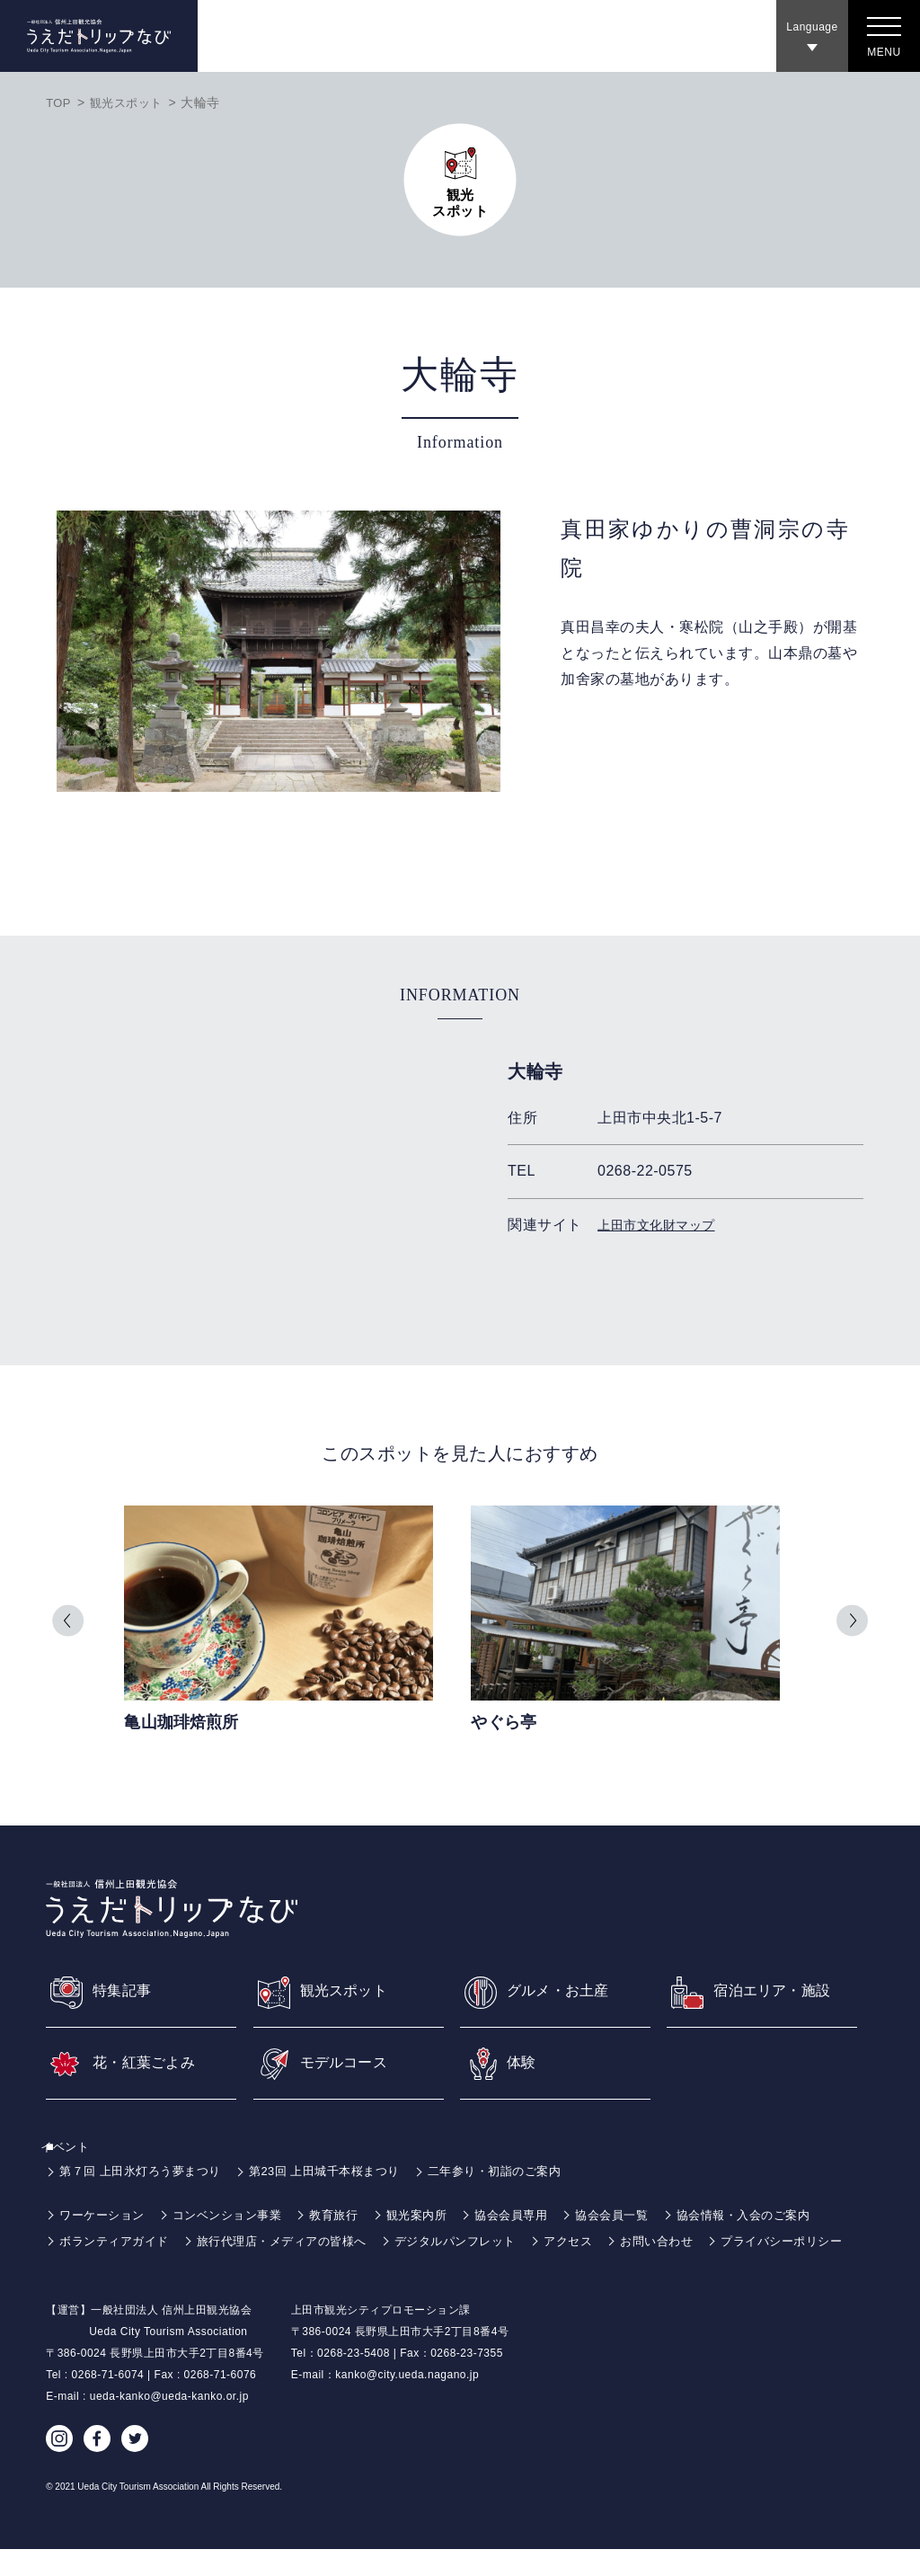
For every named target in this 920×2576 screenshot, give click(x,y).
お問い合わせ (692, 2242)
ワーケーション (105, 2216)
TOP (59, 102)
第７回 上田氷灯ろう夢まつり (146, 2172)
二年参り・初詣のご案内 (523, 2172)
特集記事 (126, 1989)
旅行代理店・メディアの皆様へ (296, 2242)
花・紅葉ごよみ (151, 2064)
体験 (523, 2064)
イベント (75, 2148)
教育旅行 (349, 2216)
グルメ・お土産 (565, 1989)
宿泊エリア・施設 (779, 1989)
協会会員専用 (536, 2216)
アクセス (599, 2242)
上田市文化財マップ (664, 1224)
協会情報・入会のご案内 (782, 2216)
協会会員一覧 (642, 2216)
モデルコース (350, 2064)
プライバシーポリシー (124, 2268)
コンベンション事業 (237, 2216)
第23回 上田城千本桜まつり (341, 2172)
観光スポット (131, 102)
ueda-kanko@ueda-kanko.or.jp (169, 2423)
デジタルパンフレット (480, 2242)
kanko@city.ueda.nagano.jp (407, 2401)
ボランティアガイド (118, 2242)
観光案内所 (437, 2216)
